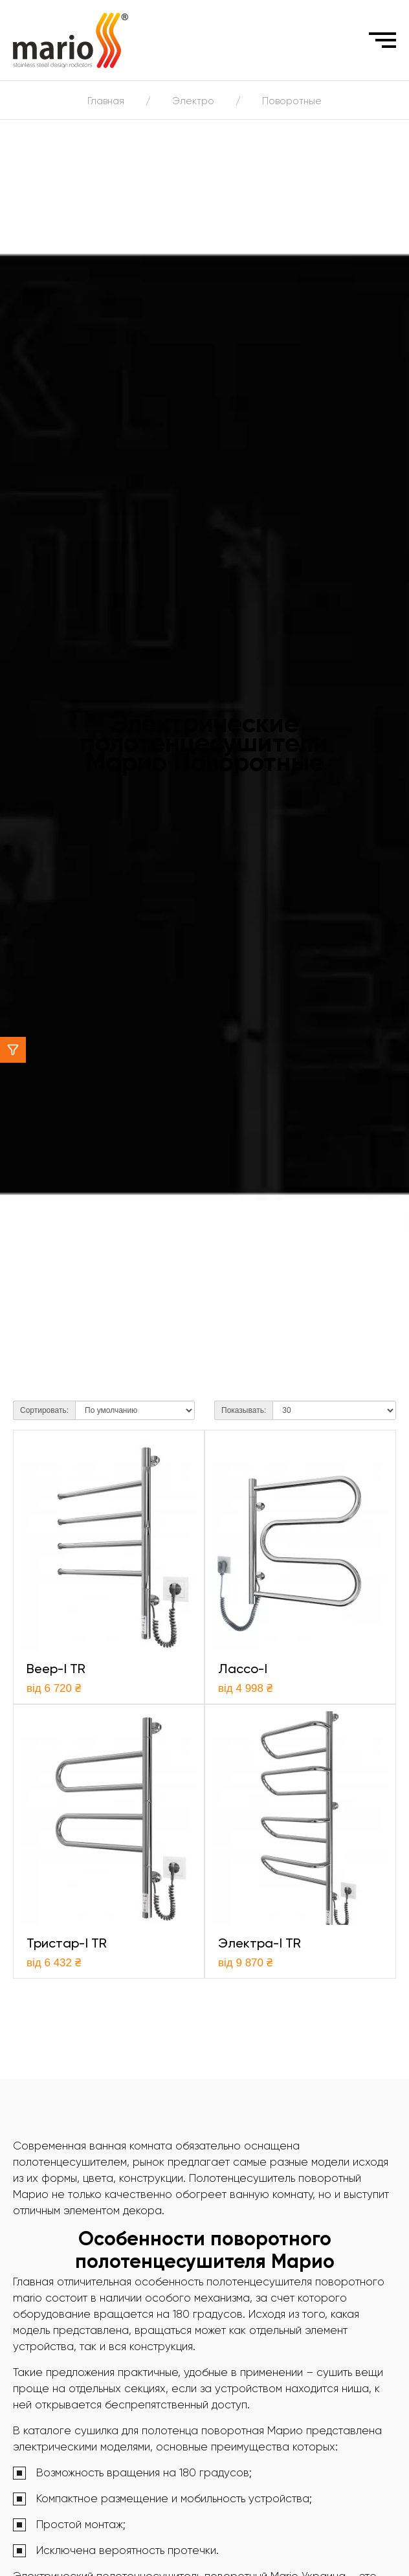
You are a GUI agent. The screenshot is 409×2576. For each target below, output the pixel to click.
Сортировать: (44, 1410)
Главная (105, 101)
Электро (193, 101)
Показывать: (243, 1410)
